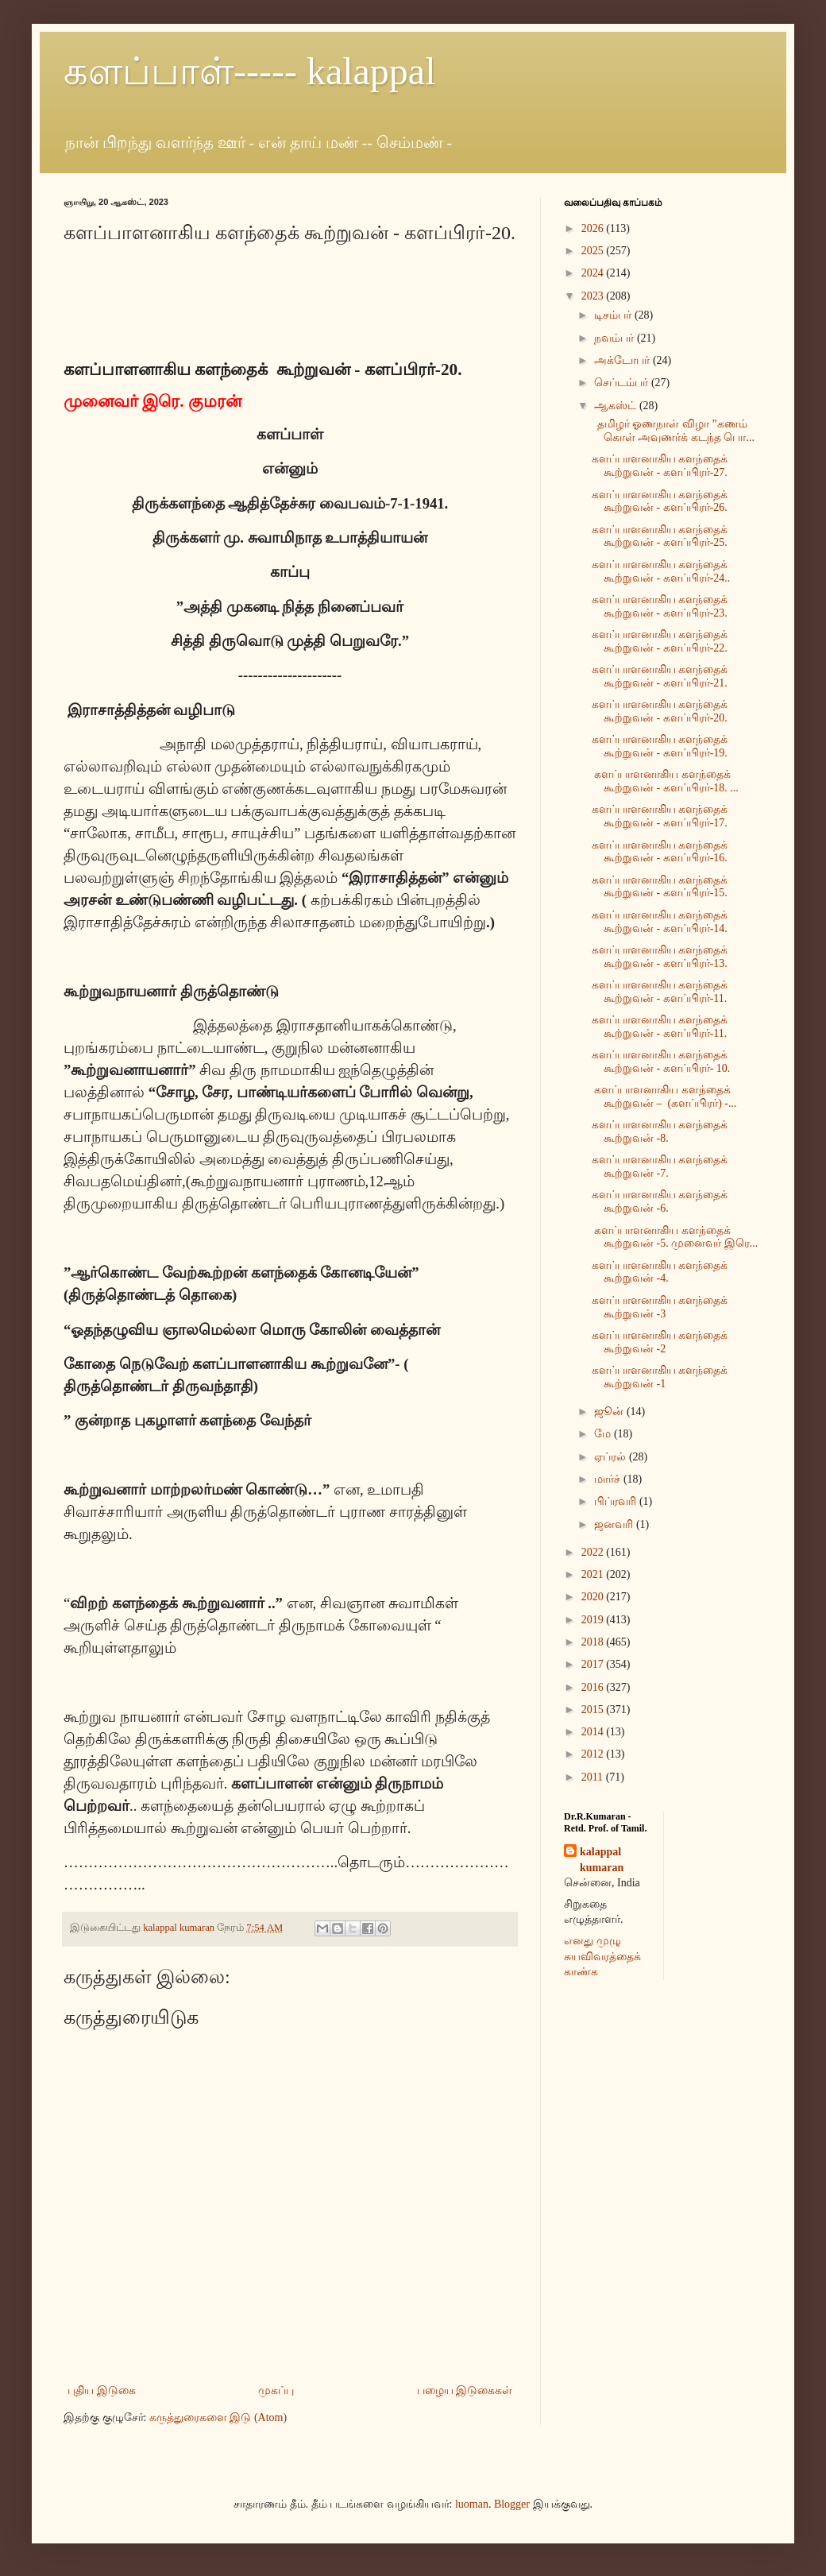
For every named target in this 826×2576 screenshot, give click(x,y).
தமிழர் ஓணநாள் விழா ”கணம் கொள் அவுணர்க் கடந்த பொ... (673, 430)
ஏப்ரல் (611, 1457)
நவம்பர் (615, 338)
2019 (594, 1620)
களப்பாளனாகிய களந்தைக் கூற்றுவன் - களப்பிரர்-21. (660, 676)
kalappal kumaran (601, 1860)
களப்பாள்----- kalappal (250, 71)
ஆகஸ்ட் (616, 406)
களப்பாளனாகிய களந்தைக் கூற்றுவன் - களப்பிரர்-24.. (661, 571)
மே (604, 1434)
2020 (594, 1597)
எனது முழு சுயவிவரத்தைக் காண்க (602, 1956)
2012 (594, 1754)
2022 (594, 1552)
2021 (594, 1574)
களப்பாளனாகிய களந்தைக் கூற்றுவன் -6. (660, 1201)
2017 (594, 1664)
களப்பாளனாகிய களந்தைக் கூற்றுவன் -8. (660, 1131)
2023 (594, 296)
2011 (593, 1777)
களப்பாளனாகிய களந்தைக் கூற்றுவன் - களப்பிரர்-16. (660, 851)
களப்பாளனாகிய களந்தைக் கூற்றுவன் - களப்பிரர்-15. (660, 886)
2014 (594, 1732)
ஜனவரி (615, 1524)
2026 (594, 228)
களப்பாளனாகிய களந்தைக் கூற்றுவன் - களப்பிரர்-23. (660, 606)
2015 (594, 1709)
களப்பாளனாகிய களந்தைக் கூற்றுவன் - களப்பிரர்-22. (660, 641)
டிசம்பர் (614, 315)
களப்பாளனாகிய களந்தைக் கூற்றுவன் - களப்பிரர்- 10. (661, 1061)
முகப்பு (276, 2390)
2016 (594, 1687)
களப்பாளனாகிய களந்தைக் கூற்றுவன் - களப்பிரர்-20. (660, 711)
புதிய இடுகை (102, 2390)
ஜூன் (610, 1412)
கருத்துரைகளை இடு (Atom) (218, 2417)
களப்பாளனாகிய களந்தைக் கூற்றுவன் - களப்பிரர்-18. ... (665, 781)
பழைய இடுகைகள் (465, 2390)
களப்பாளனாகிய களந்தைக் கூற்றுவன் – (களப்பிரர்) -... (664, 1096)
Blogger (512, 2504)
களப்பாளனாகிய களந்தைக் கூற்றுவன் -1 (660, 1377)
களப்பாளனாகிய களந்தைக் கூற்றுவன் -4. (660, 1272)
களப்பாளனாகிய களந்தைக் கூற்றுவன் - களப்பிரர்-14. (660, 921)
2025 (594, 251)
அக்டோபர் (623, 360)
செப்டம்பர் (622, 383)
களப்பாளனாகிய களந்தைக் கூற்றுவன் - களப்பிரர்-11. (660, 991)
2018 (594, 1642)
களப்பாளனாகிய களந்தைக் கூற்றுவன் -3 (660, 1307)
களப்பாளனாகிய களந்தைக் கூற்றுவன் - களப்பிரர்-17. (660, 816)
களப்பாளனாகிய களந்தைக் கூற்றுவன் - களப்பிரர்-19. (660, 746)
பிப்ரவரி (616, 1501)
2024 (594, 273)
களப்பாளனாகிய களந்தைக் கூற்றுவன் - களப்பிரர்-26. (660, 501)
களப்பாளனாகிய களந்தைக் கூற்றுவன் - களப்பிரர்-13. (660, 956)
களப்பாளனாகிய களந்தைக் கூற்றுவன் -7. (660, 1166)
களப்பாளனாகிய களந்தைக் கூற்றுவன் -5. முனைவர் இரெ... (675, 1237)
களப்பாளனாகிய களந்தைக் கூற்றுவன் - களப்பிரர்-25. (660, 536)
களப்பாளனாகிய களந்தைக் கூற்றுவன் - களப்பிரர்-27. (660, 465)
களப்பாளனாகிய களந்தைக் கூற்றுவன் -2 (660, 1342)
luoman (471, 2504)
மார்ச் (608, 1479)
